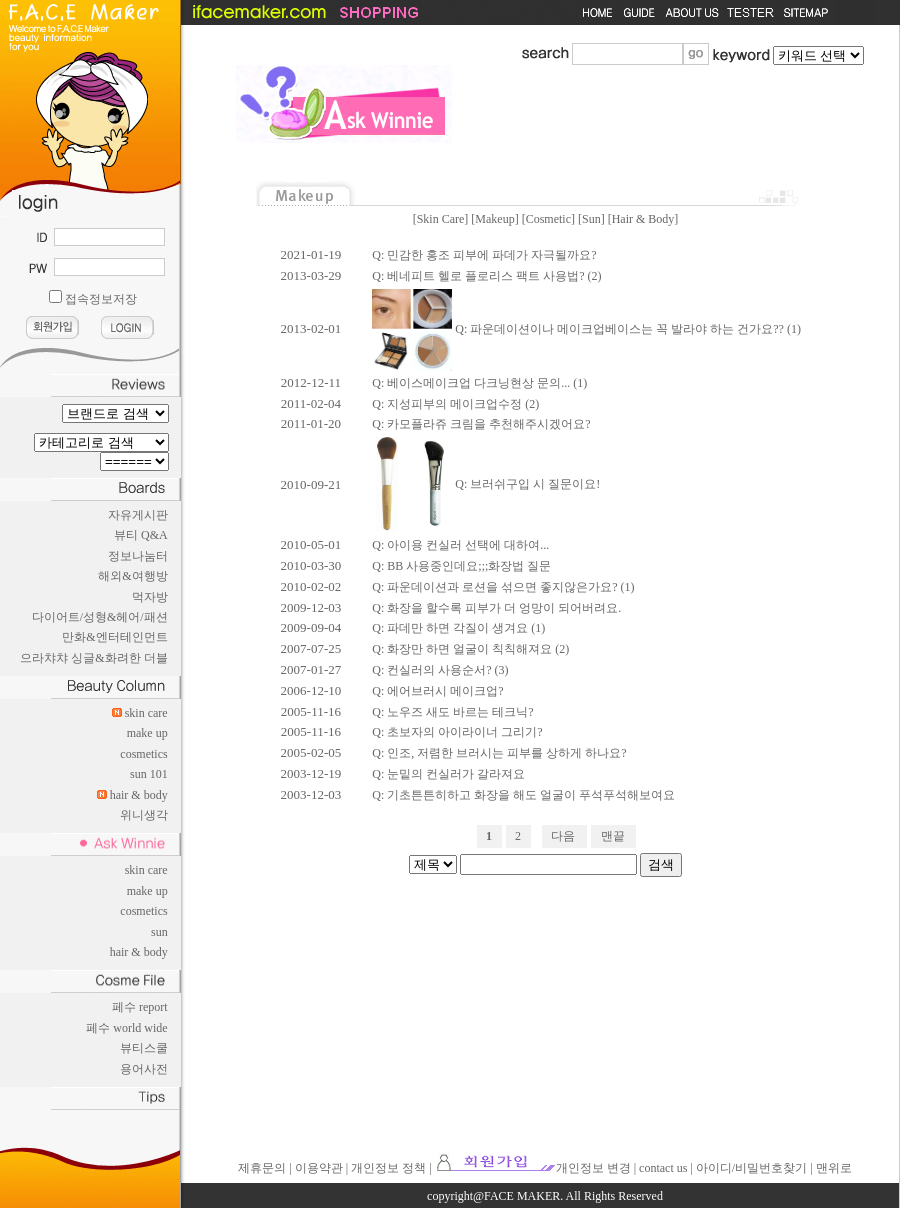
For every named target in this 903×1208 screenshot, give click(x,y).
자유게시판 (138, 515)
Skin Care (441, 219)
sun (159, 932)
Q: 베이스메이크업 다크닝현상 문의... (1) (479, 383)
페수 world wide (126, 1028)
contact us (663, 1168)
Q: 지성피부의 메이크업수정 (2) (455, 404)
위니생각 (144, 815)
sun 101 (149, 774)
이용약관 (319, 1168)
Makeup (494, 219)
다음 (563, 836)
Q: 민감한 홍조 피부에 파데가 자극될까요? (484, 255)
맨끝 (613, 836)
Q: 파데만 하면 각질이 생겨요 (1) (458, 628)
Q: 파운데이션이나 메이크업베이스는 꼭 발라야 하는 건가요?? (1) (586, 329)
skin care (146, 713)
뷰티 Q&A (141, 535)
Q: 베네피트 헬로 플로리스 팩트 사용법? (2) (486, 276)
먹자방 (150, 597)
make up (147, 733)
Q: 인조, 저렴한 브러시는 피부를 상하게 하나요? (499, 753)
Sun (591, 219)
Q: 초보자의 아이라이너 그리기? (457, 732)
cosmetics (143, 754)
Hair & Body (643, 219)
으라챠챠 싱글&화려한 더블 (93, 658)
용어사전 (144, 1069)
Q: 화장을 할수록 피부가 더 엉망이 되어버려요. (496, 608)
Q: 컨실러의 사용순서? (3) (440, 670)
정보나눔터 (138, 556)
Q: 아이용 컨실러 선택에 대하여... (460, 545)
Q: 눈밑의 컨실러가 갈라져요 (448, 774)
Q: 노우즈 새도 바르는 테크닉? (452, 712)
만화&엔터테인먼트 (114, 637)
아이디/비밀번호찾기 (751, 1168)
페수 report (140, 1007)
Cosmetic (548, 219)
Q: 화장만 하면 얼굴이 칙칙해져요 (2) (470, 649)
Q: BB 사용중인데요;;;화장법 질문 (461, 566)
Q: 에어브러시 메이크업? (437, 691)
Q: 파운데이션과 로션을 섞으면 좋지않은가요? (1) (503, 587)
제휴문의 (262, 1168)
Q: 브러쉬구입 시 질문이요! (486, 484)
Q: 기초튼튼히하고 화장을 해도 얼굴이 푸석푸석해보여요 (523, 795)
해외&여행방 (132, 576)
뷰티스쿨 (144, 1048)
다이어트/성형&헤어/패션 (100, 617)
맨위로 (834, 1168)
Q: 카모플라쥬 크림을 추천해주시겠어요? (481, 424)
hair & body (139, 795)
